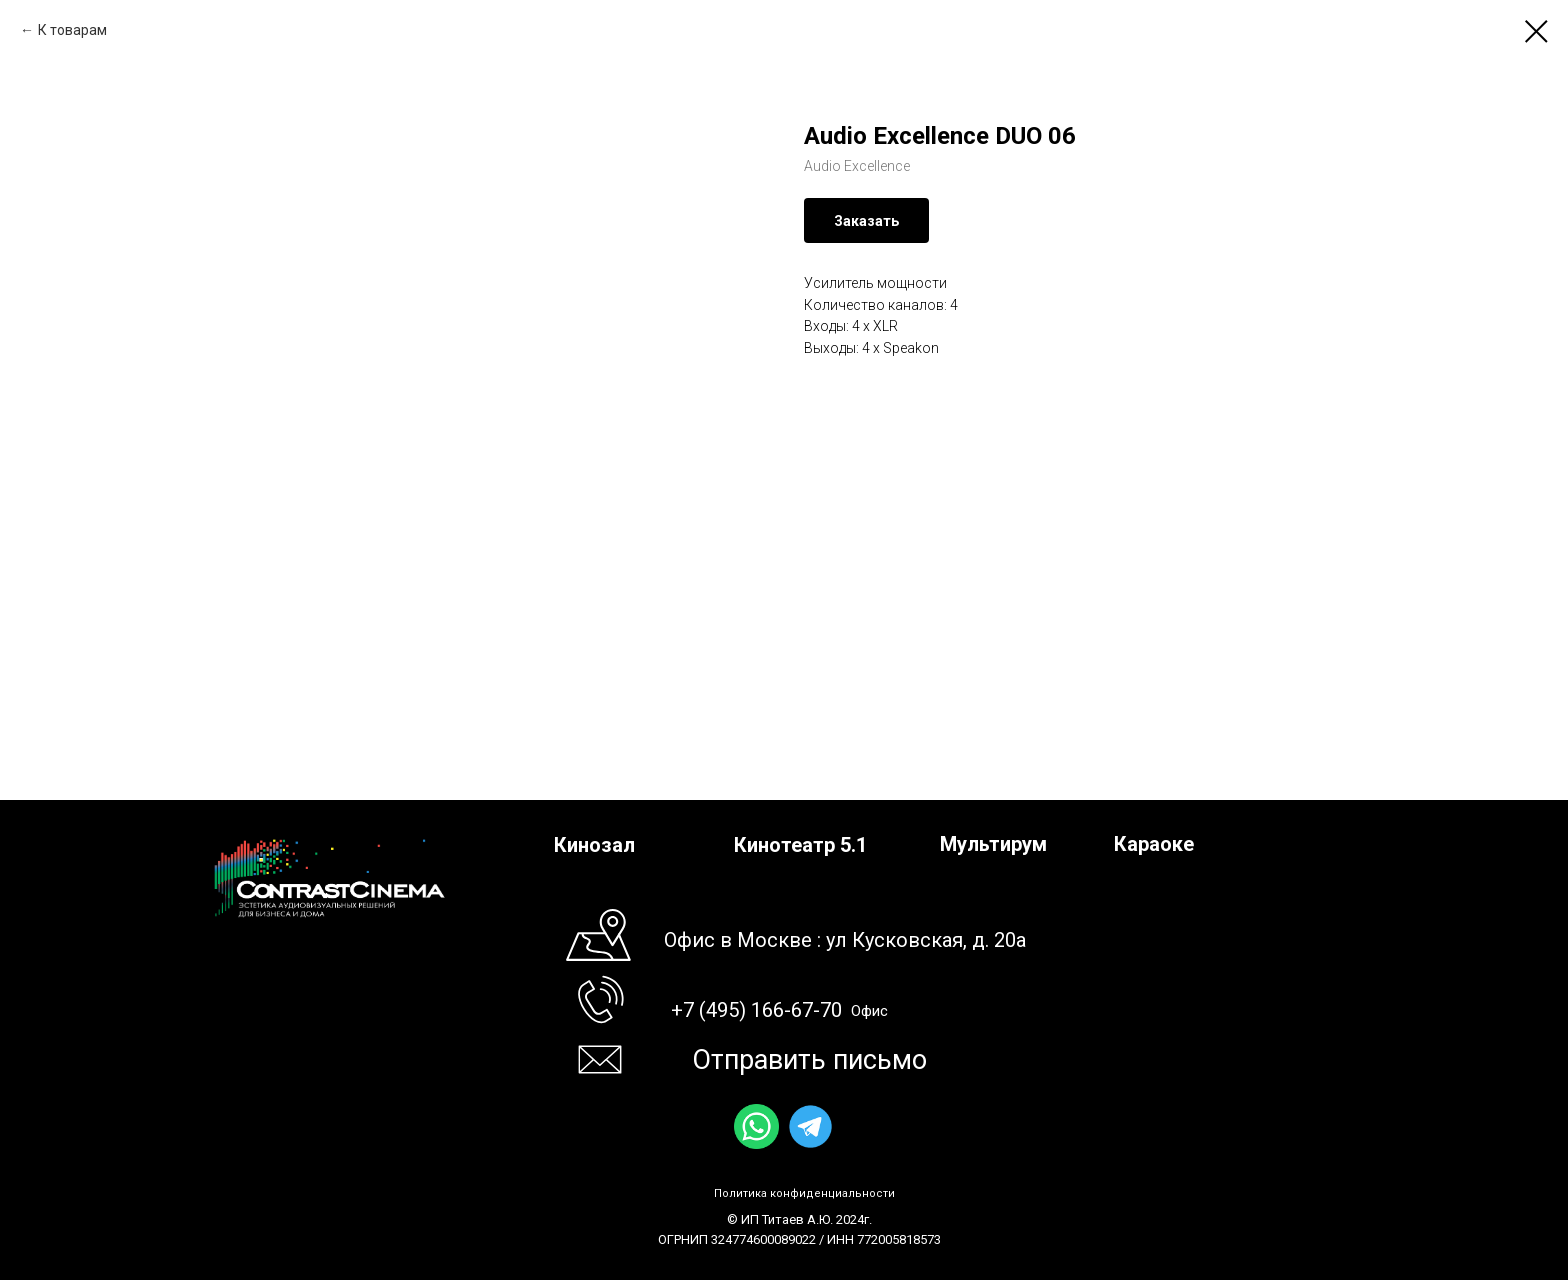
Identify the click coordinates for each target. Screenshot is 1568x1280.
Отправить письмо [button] (809, 1060)
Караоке (1154, 844)
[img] (756, 1126)
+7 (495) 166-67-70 (756, 1010)
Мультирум (993, 844)
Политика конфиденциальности (804, 1193)
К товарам (72, 30)
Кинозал (594, 845)
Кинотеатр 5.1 (800, 845)
